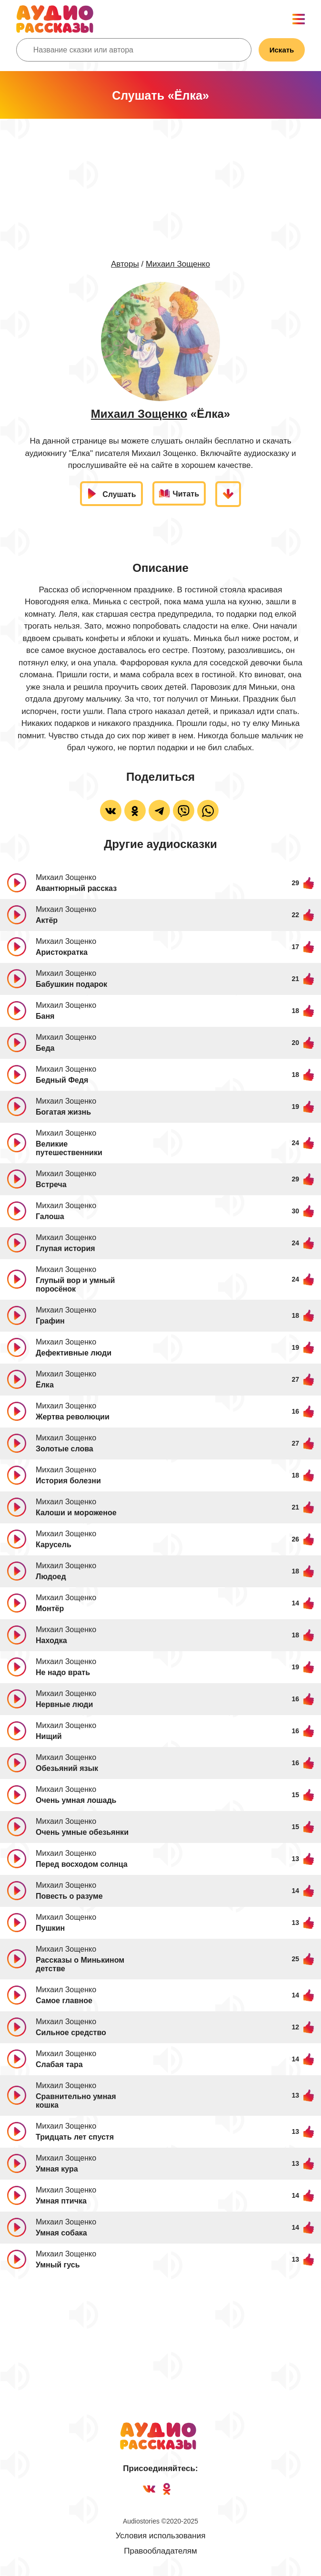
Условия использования (161, 2535)
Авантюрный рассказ (76, 888)
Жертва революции (73, 1417)
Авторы (125, 264)
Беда (45, 1048)
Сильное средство (71, 2032)
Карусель (53, 1545)
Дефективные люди (73, 1353)
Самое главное (64, 2001)
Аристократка (62, 952)
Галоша (50, 1216)
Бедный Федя (62, 1080)
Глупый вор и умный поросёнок (75, 1284)
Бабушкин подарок (71, 984)
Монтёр (50, 1608)
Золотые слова (64, 1449)
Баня (45, 1016)
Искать (282, 50)
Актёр (47, 920)
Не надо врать (63, 1672)
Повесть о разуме (69, 1896)
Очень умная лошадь (76, 1800)
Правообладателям (160, 2550)
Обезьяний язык (67, 1768)
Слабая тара (59, 2064)
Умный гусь (58, 2265)
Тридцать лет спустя (75, 2137)
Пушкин (50, 1928)
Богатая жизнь (63, 1112)
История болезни (68, 1481)
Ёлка (45, 1385)
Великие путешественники (69, 1148)
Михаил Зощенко (178, 264)
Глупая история (65, 1248)
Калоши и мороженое (76, 1513)
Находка (51, 1640)
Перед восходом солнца (82, 1864)
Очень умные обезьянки (82, 1832)
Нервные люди (64, 1704)
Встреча (51, 1184)
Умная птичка (61, 2201)
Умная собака (61, 2233)
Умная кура (57, 2169)
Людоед (51, 1576)
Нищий (49, 1736)
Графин (50, 1321)
